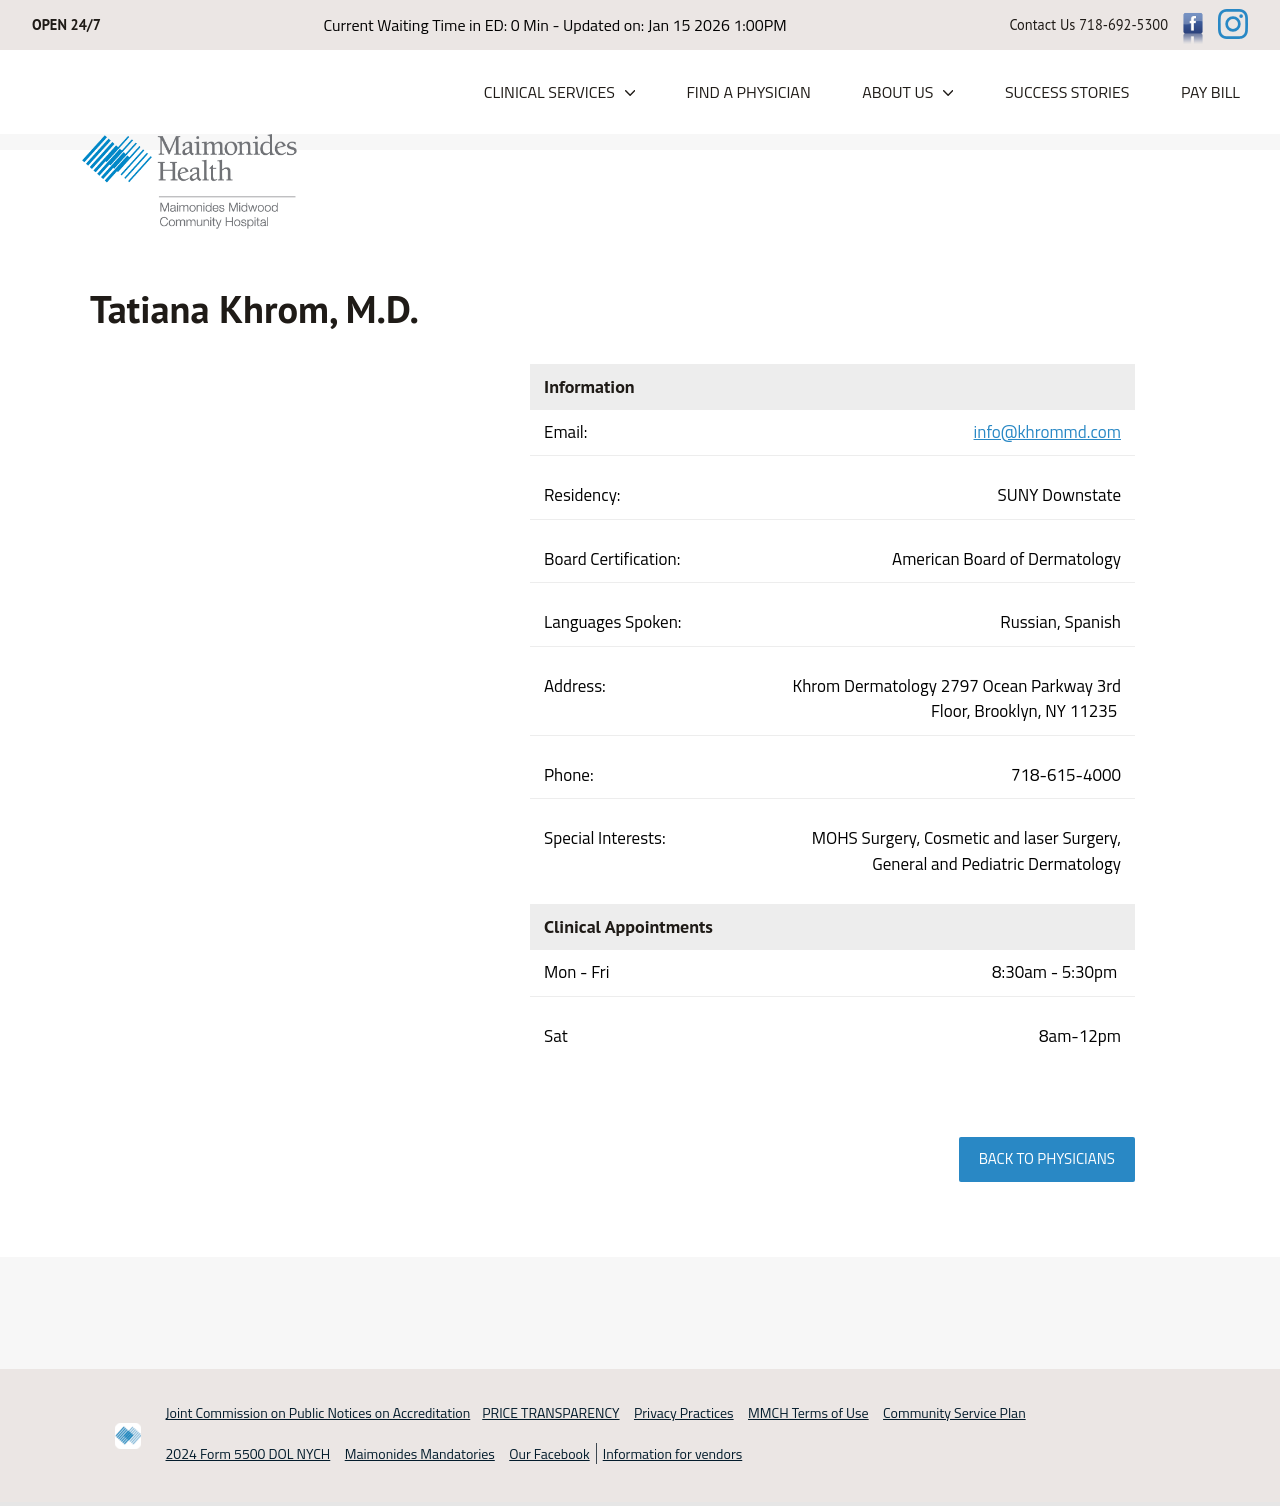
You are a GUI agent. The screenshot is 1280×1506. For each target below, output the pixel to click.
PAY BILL (1210, 93)
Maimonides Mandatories (420, 1453)
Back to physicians (1047, 1159)
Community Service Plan (954, 1413)
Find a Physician (748, 93)
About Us (897, 93)
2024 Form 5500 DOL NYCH (248, 1453)
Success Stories (1067, 93)
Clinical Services (549, 93)
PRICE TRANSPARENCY (550, 1413)
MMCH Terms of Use (808, 1413)
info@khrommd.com (1047, 432)
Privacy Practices (684, 1413)
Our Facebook (549, 1453)
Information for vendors (673, 1453)
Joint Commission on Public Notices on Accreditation (318, 1413)
